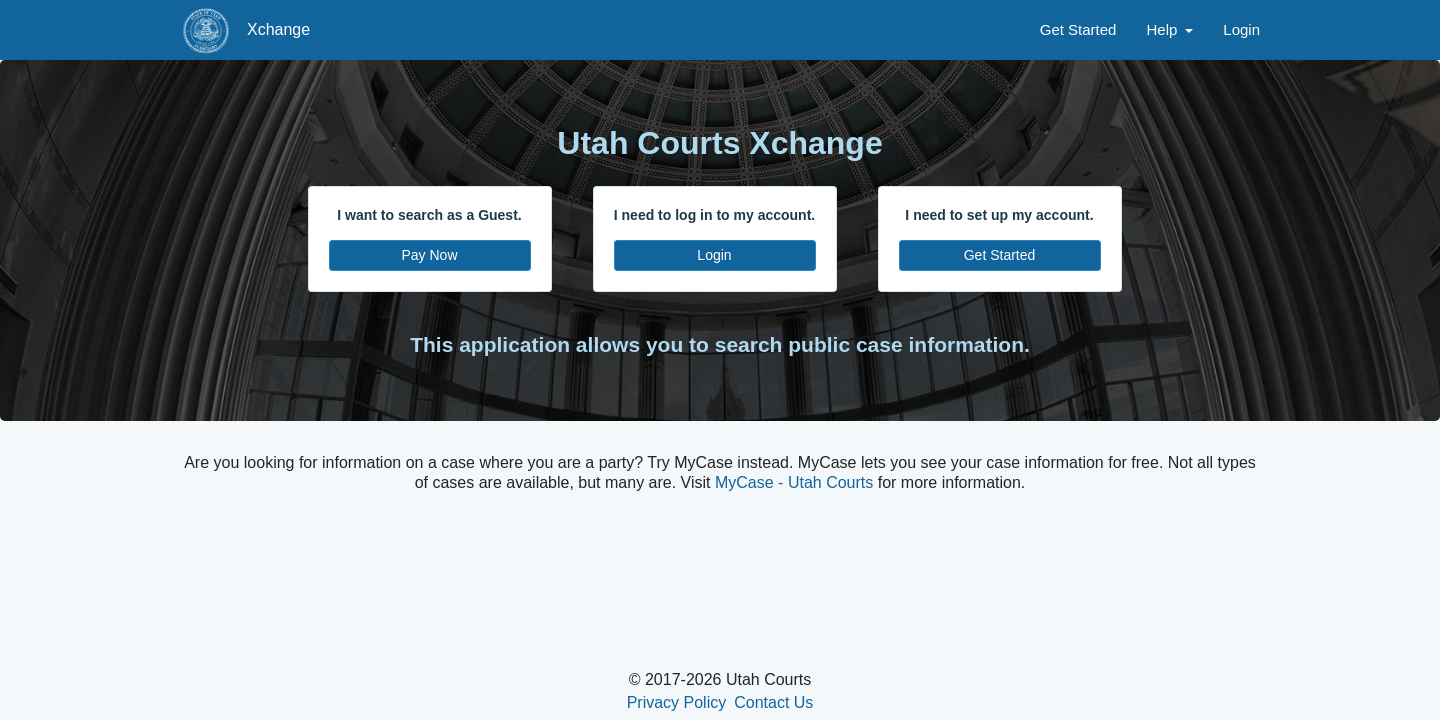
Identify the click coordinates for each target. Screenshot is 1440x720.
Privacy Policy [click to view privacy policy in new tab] (677, 702)
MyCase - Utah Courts (794, 482)
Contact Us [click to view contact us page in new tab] (773, 702)
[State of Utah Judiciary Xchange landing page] (206, 30)
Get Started (1078, 29)
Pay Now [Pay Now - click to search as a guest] (429, 255)
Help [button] (1163, 29)
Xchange (278, 29)
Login (1241, 29)
